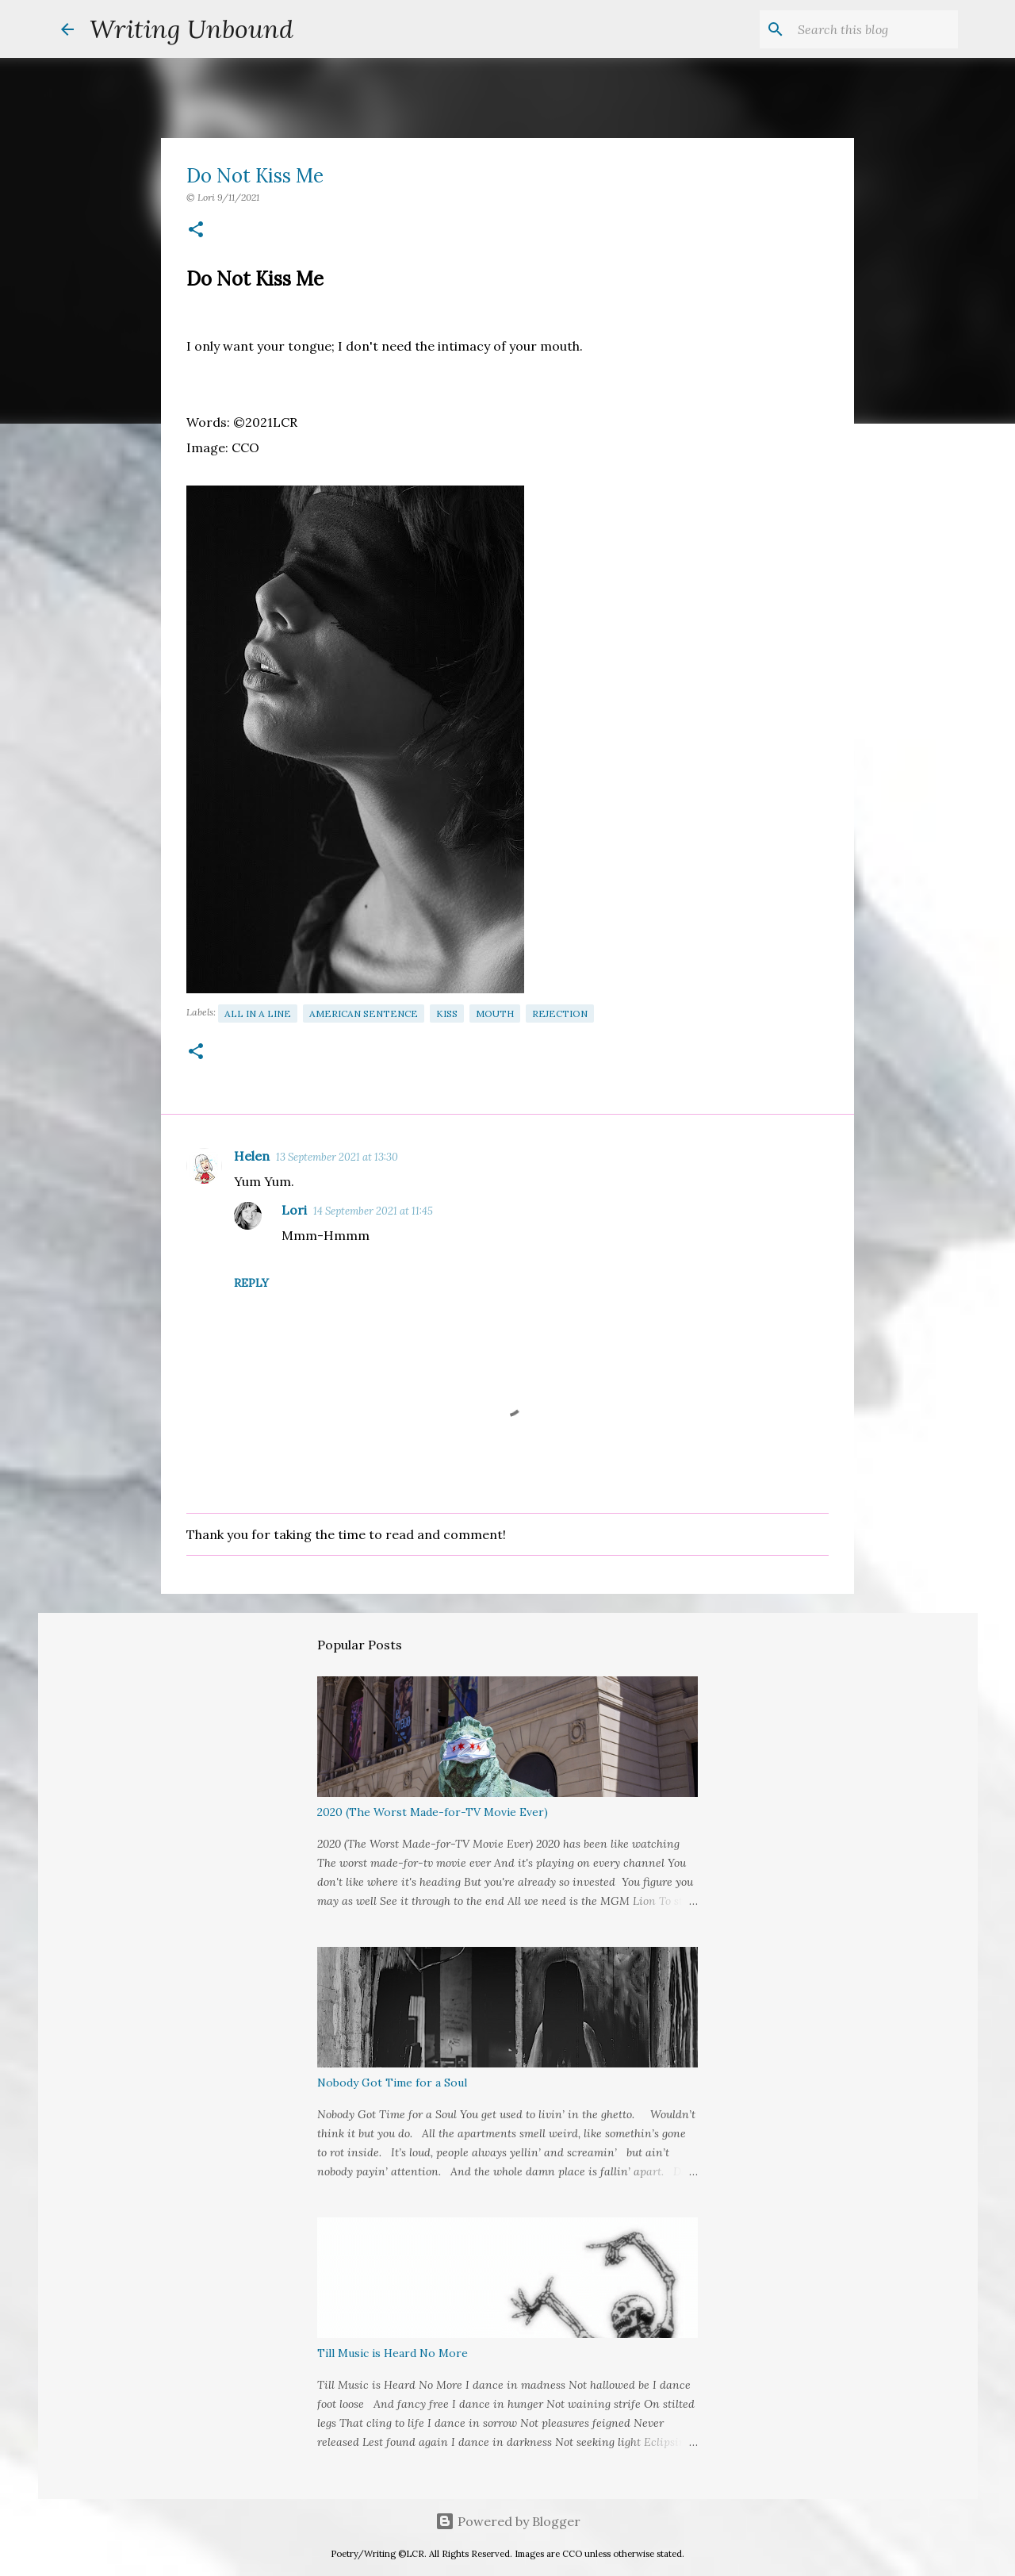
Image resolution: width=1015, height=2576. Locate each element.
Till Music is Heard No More (392, 2353)
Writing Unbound (191, 29)
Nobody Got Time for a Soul (392, 2082)
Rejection (560, 1013)
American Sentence (363, 1013)
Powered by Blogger (507, 2521)
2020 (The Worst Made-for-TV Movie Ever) (432, 1812)
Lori (294, 1210)
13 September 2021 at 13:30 (337, 1157)
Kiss (447, 1013)
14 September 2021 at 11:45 (373, 1211)
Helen (252, 1156)
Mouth (495, 1013)
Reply (251, 1283)
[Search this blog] (874, 29)
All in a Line (257, 1013)
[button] (195, 230)
